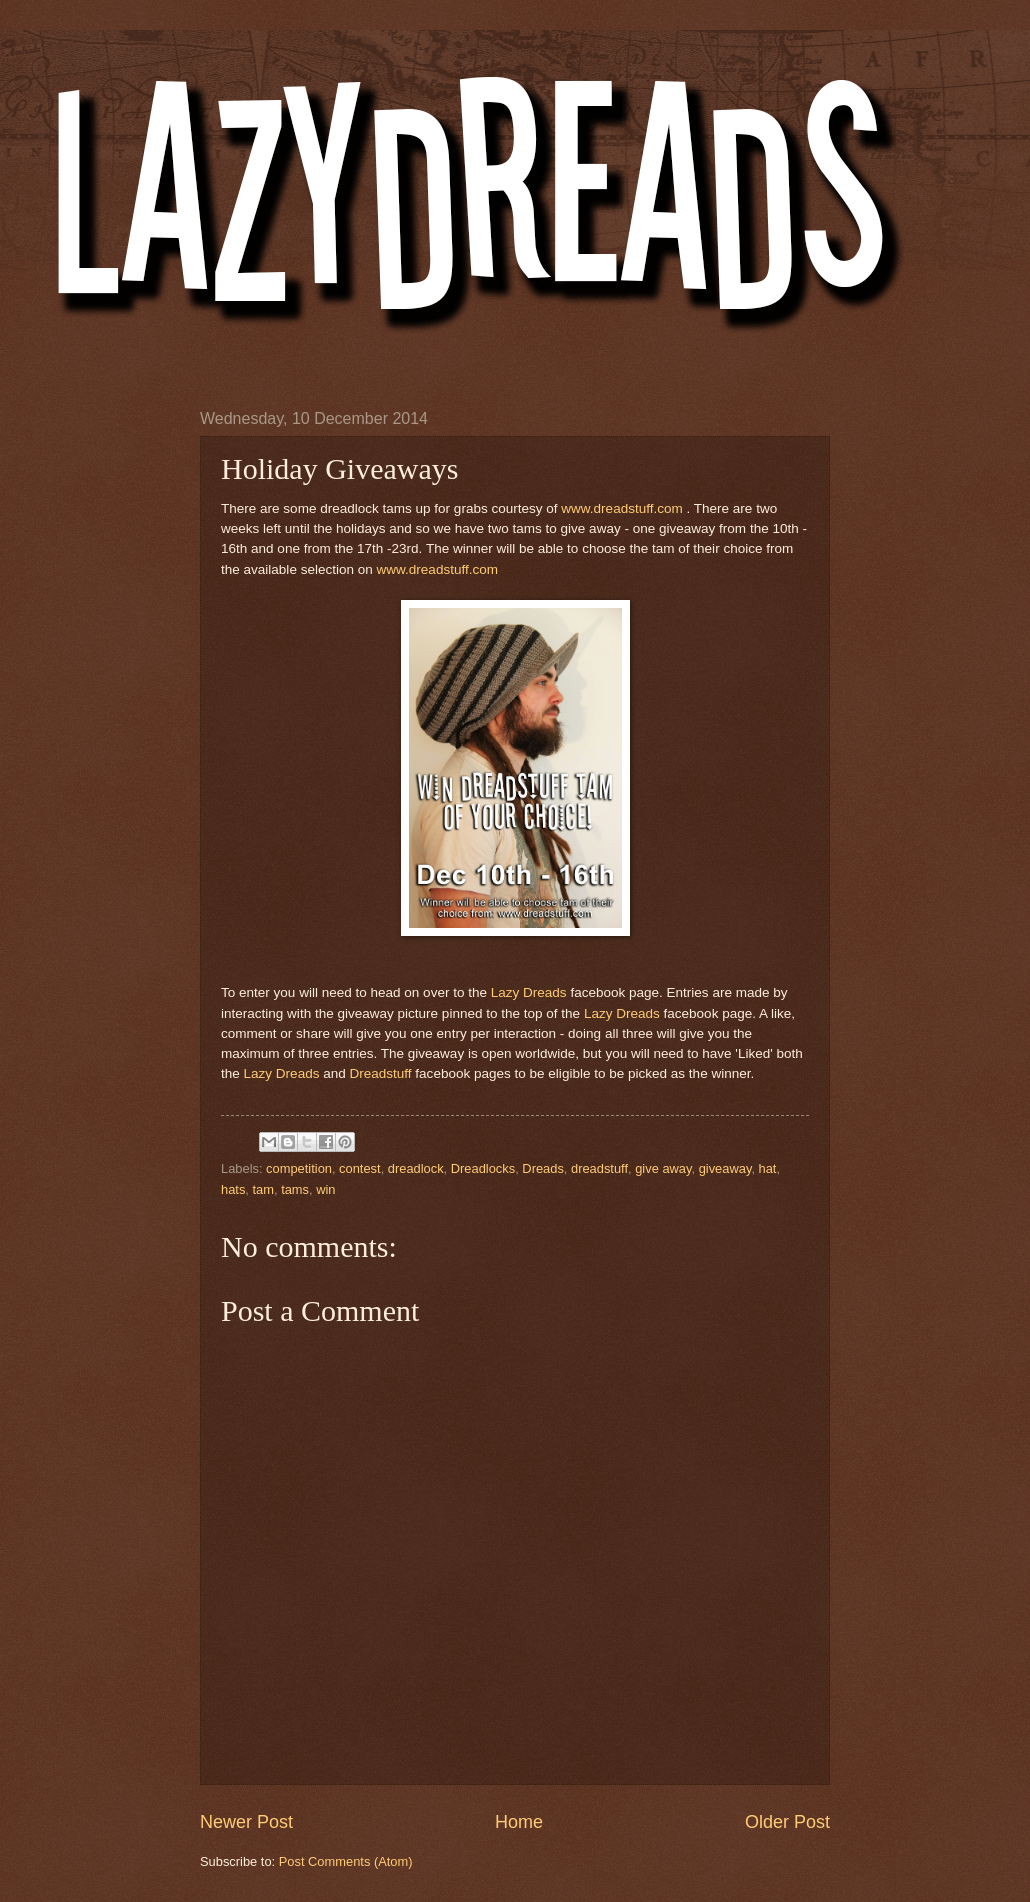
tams (295, 1189)
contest (360, 1168)
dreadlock (416, 1168)
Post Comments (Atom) (346, 1861)
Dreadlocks (483, 1168)
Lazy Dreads (529, 992)
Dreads (543, 1168)
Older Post (787, 1822)
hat (768, 1168)
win (325, 1189)
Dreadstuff (380, 1073)
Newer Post (246, 1822)
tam (263, 1189)
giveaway (725, 1168)
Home (519, 1822)
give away (663, 1168)
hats (233, 1189)
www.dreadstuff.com (623, 508)
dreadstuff (599, 1168)
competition (299, 1168)
